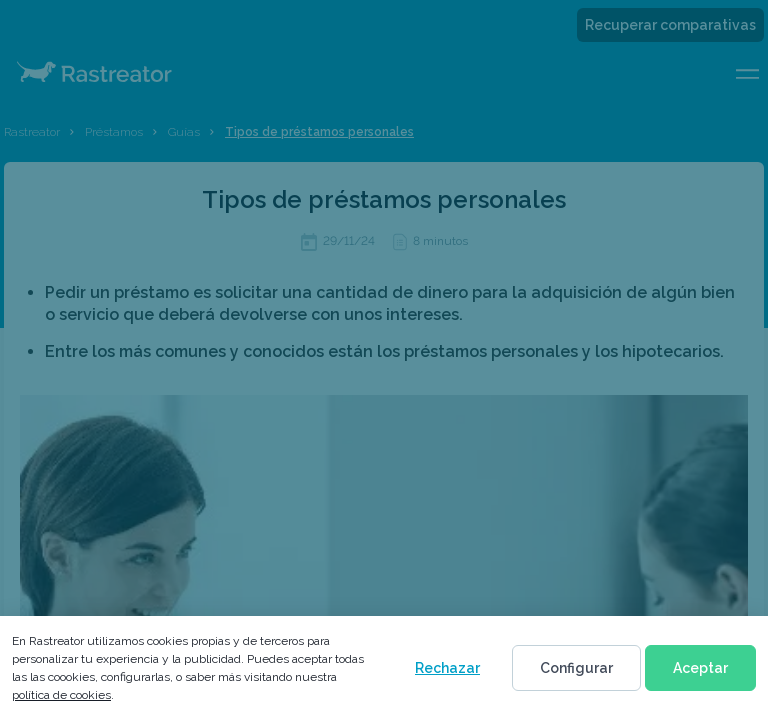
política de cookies (61, 695)
